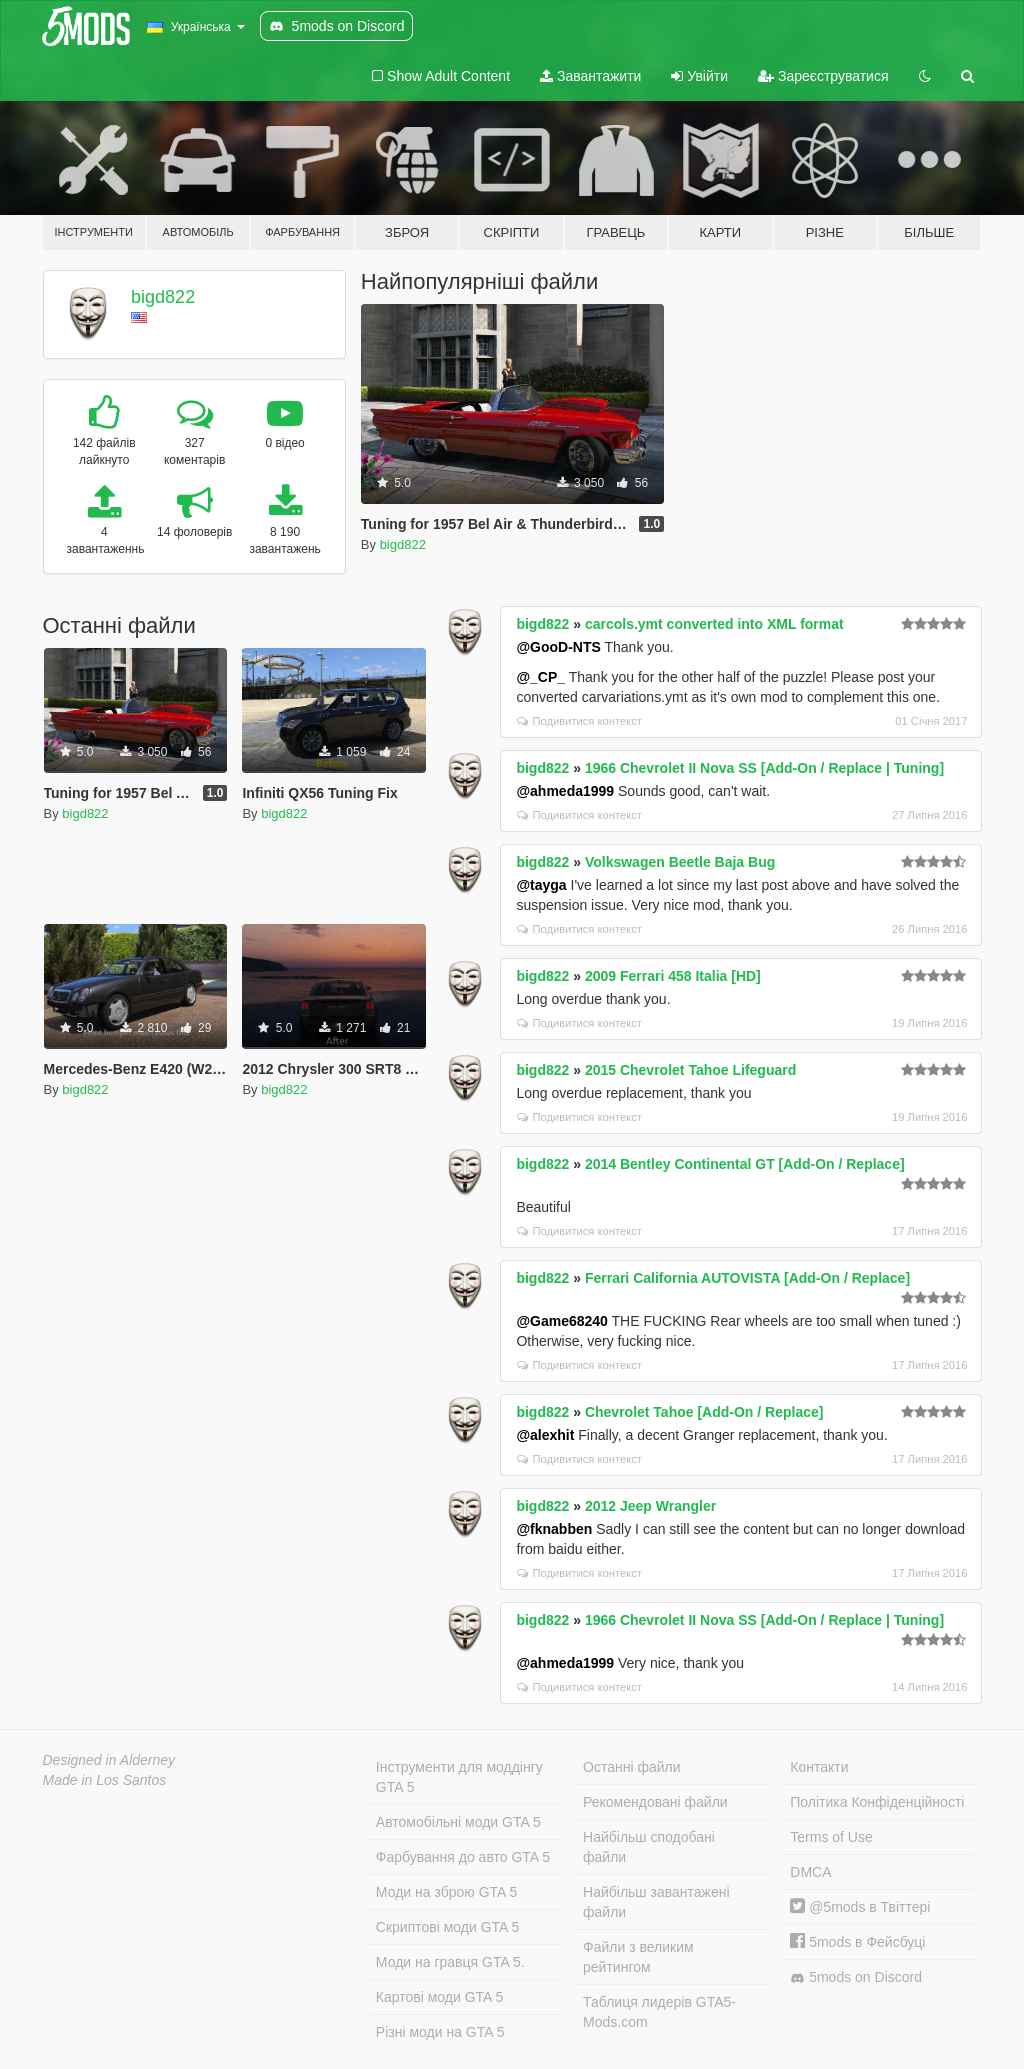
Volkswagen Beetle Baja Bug (680, 862)
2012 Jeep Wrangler (650, 1506)
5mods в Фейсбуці (857, 1942)
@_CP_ (540, 677)
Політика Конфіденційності (877, 1802)
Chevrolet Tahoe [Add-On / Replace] (704, 1412)
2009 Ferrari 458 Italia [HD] (673, 976)
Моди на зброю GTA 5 (446, 1892)
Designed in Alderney (109, 1760)
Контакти (819, 1767)
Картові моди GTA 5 (440, 1997)
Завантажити (590, 76)
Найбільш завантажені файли (656, 1902)
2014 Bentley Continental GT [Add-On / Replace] (745, 1164)
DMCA (810, 1872)
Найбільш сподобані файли (649, 1847)
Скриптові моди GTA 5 (448, 1927)
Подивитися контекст (579, 721)
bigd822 (163, 297)
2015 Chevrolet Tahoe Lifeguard (690, 1070)
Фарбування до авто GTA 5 (463, 1857)
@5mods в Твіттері (860, 1907)
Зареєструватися (823, 76)
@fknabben (554, 1529)
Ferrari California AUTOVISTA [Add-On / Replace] (747, 1278)
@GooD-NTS (558, 647)
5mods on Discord (856, 1977)
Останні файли (632, 1767)
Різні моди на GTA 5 (440, 2032)
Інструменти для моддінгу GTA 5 (459, 1777)
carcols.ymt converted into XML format (714, 624)
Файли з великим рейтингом (638, 1957)
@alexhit (545, 1435)
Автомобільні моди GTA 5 (458, 1822)
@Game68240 (562, 1321)
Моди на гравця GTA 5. (450, 1962)
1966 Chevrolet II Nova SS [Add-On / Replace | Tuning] (764, 768)
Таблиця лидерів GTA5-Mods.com (659, 2012)
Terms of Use (831, 1837)
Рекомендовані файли (655, 1802)
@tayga (541, 885)
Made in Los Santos (105, 1780)
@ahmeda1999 (565, 791)
